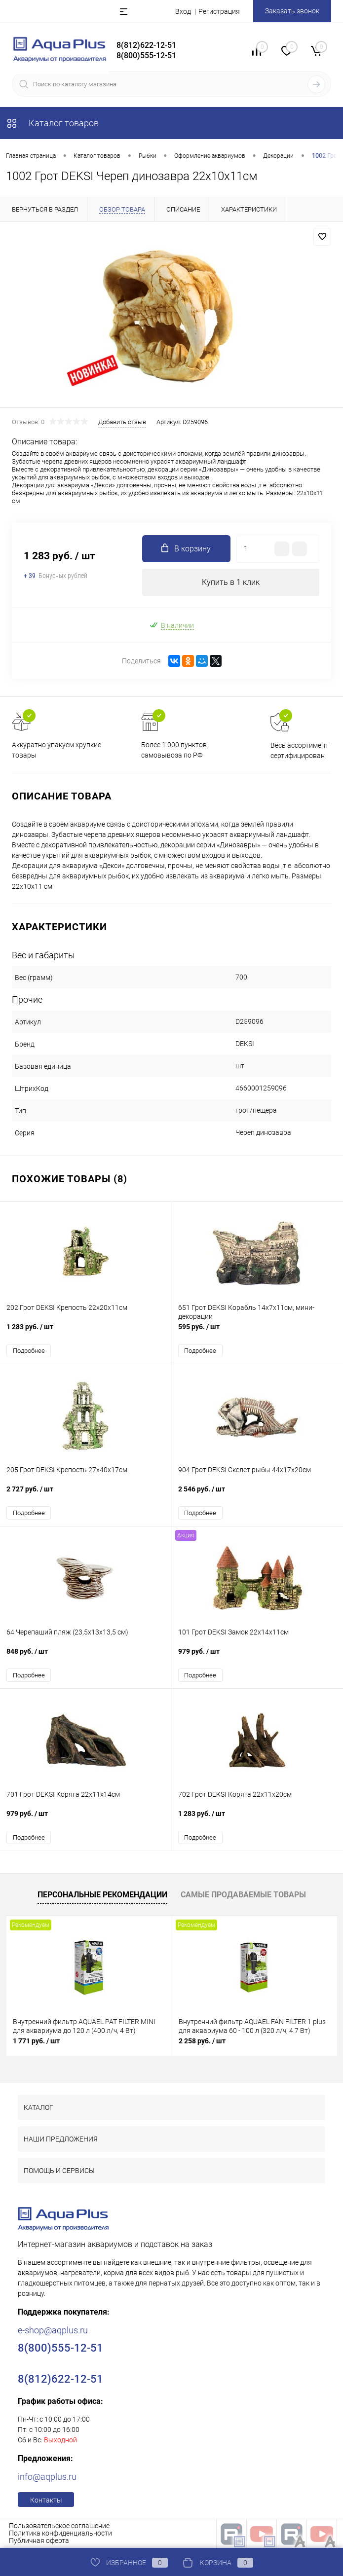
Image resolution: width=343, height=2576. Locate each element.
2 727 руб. (85, 1494)
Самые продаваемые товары (243, 1894)
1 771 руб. (36, 2041)
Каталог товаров (52, 123)
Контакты (46, 2500)
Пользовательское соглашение (59, 2526)
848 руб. (85, 1656)
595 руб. (257, 1332)
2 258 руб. (202, 2041)
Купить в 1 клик (231, 582)
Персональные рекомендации (102, 1894)
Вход (183, 11)
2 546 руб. (257, 1494)
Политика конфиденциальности (60, 2533)
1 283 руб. (85, 1332)
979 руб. (257, 1656)
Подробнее (29, 1350)
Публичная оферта (39, 2540)
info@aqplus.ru (47, 2476)
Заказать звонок (292, 11)
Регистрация (219, 11)
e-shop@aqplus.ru (53, 2330)
